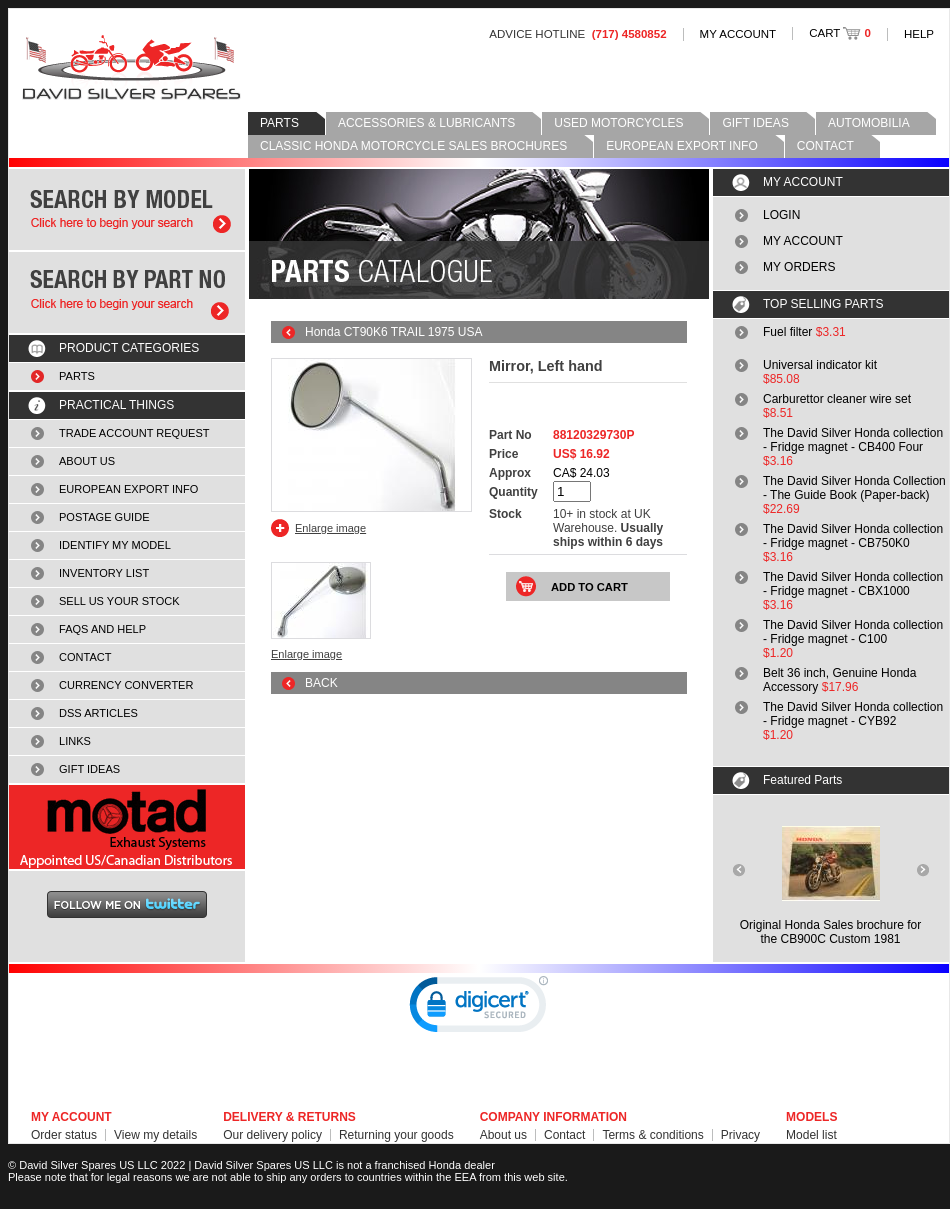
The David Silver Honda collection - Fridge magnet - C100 (853, 632)
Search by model (127, 209)
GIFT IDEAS (755, 123)
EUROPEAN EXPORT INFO (682, 146)
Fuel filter (787, 332)
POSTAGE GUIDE (104, 517)
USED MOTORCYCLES (618, 123)
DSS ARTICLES (98, 713)
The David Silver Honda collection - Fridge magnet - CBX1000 (853, 584)
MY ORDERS (799, 267)
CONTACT (825, 146)
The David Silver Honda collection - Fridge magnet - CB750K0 (853, 536)
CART (840, 33)
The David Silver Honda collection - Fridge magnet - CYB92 (853, 714)
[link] (479, 1009)
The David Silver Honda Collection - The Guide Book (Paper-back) (854, 488)
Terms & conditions (652, 1135)
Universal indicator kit (820, 365)
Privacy (740, 1135)
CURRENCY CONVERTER (126, 685)
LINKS (75, 741)
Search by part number (127, 292)
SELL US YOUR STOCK (119, 601)
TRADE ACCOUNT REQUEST (134, 433)
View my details (155, 1135)
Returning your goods (396, 1135)
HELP (919, 34)
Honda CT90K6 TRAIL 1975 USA (393, 332)
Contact (564, 1135)
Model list (811, 1135)
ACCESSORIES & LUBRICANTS (426, 123)
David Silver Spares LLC (131, 67)
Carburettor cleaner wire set (837, 399)
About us (503, 1135)
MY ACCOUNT (738, 34)
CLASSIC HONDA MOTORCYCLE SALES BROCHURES (413, 146)
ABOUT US (87, 461)
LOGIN (781, 215)
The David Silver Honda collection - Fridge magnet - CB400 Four (853, 440)
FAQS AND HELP (102, 629)
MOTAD (127, 827)
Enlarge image (330, 528)
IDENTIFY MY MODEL (115, 545)
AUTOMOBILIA (869, 123)
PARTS (279, 123)
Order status (64, 1135)
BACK (321, 683)
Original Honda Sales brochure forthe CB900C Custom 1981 (830, 932)
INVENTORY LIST (104, 573)
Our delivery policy (272, 1135)
